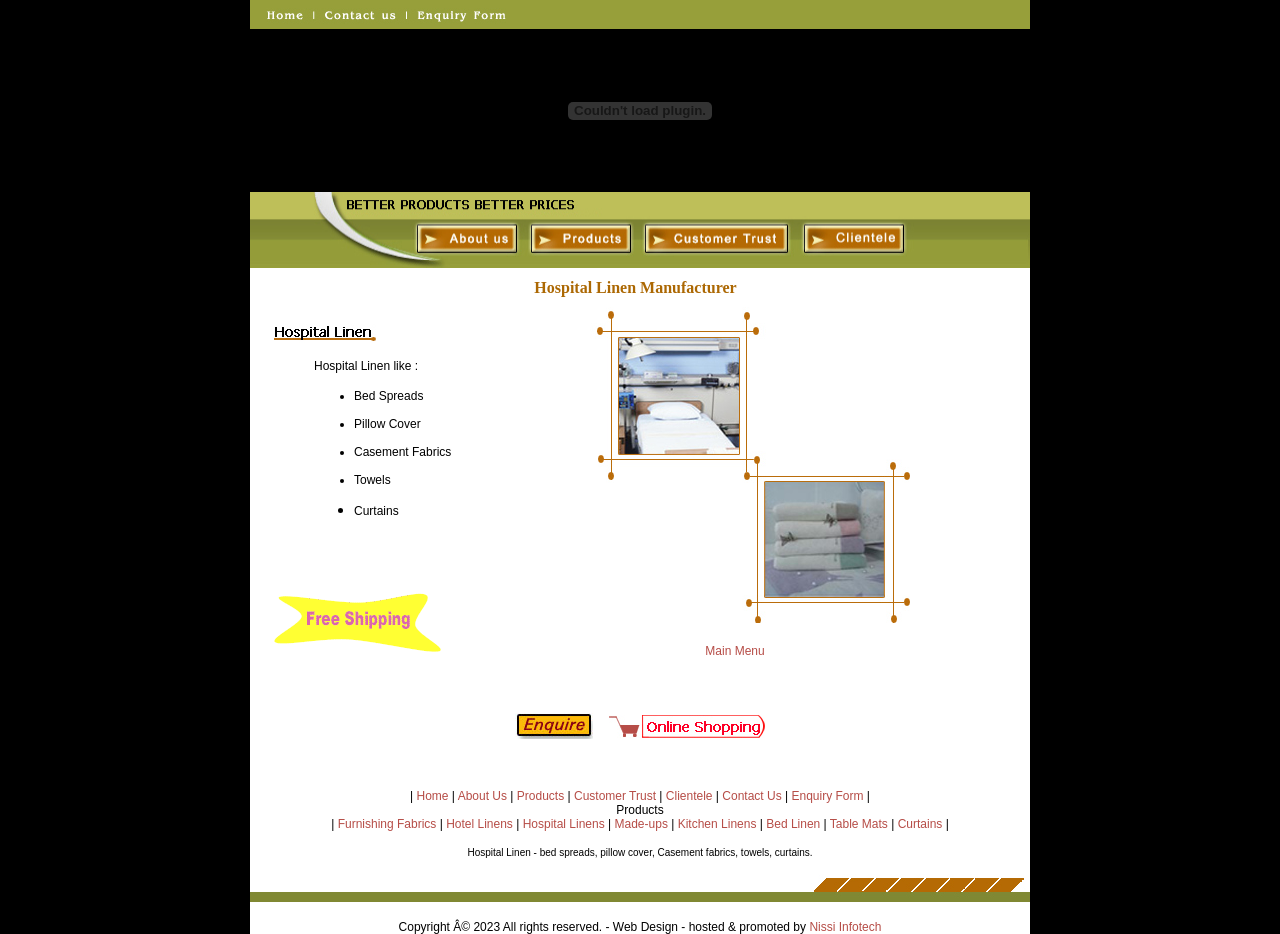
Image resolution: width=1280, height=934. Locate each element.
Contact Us (751, 796)
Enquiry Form (827, 796)
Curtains (920, 824)
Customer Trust (615, 796)
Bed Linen (793, 824)
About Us (482, 796)
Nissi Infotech (845, 927)
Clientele (689, 796)
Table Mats (859, 824)
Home (433, 796)
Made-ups (641, 824)
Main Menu (733, 651)
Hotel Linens (479, 824)
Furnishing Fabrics (387, 824)
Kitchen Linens (717, 824)
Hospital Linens (564, 824)
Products (540, 796)
